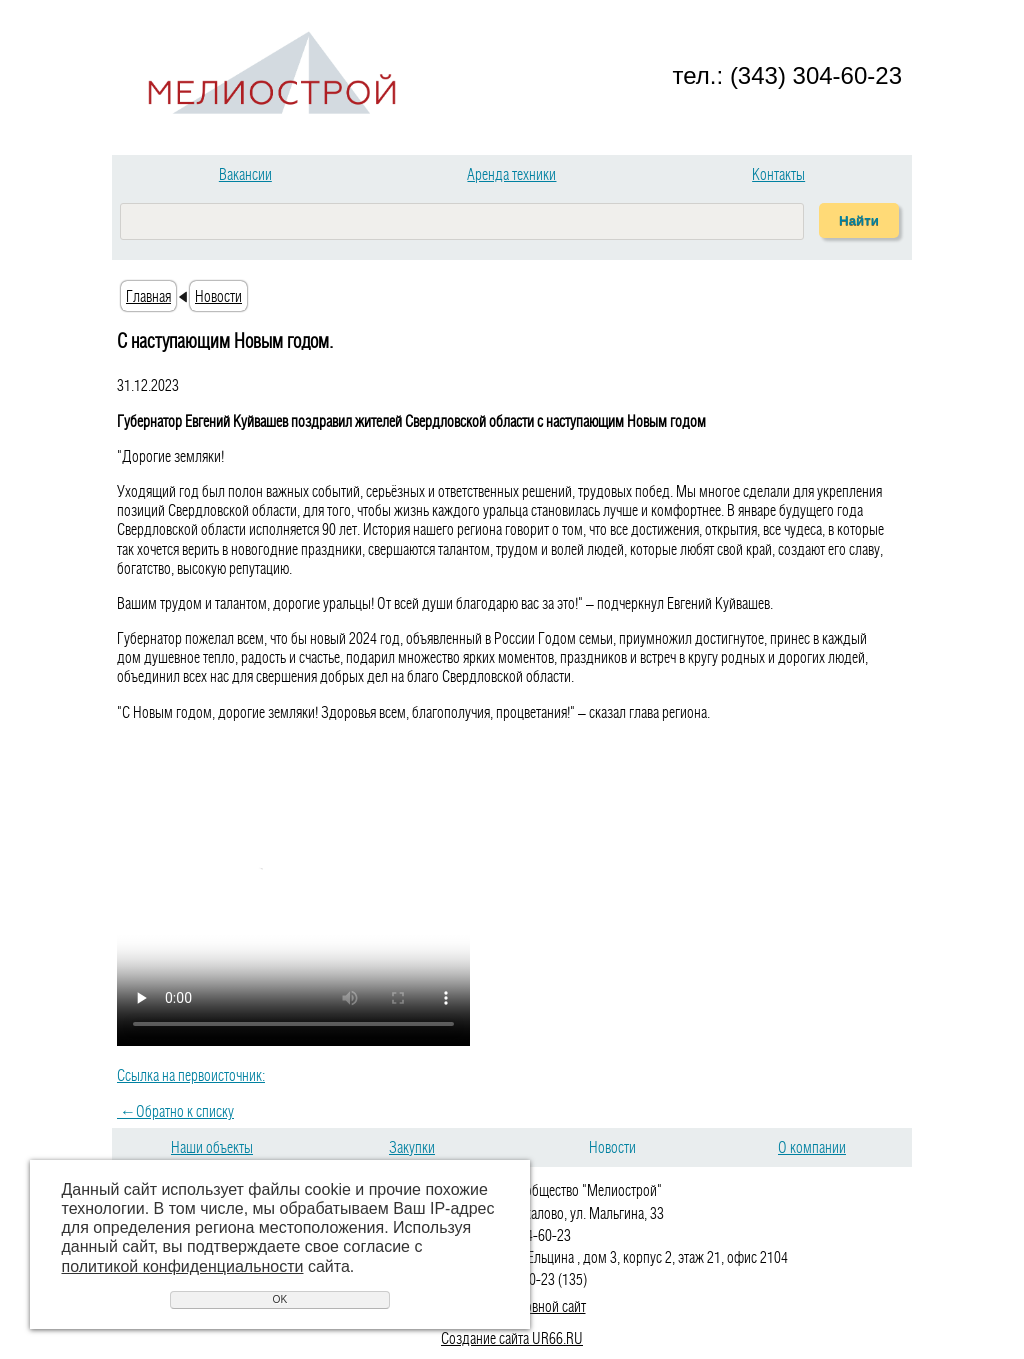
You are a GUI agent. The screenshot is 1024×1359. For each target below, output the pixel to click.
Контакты (778, 174)
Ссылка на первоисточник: (191, 1075)
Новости (218, 296)
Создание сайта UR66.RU (512, 1338)
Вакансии (245, 174)
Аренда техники (511, 174)
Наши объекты (212, 1147)
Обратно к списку (175, 1111)
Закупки (412, 1147)
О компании (812, 1147)
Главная (148, 296)
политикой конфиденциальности (183, 1266)
